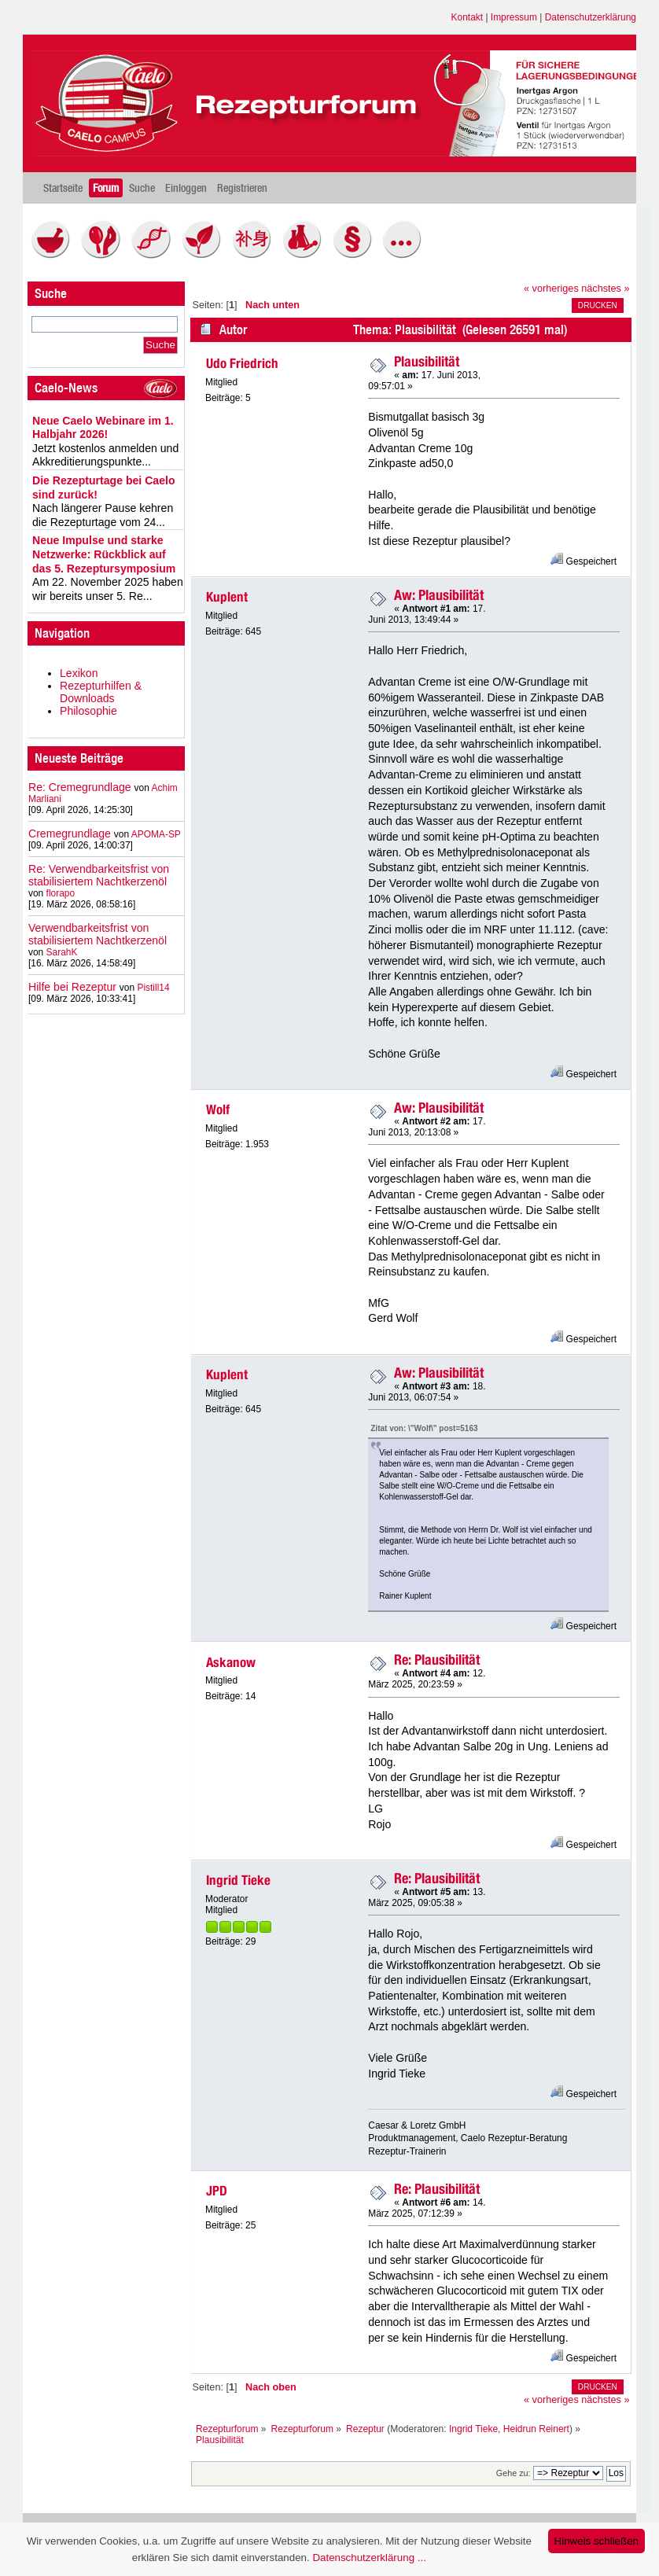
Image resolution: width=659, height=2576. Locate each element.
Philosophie (88, 711)
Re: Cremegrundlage (79, 787)
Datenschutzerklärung (590, 17)
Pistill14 (153, 987)
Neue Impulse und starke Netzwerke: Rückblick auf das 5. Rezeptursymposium (103, 554)
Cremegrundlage (69, 833)
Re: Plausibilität (437, 1659)
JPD (216, 2191)
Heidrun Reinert (536, 2428)
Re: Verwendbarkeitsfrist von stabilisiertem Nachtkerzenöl (98, 875)
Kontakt (467, 17)
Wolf (218, 1109)
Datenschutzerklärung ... (368, 2557)
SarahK (62, 952)
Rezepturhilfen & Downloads (101, 692)
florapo (60, 893)
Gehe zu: (513, 2473)
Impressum (514, 17)
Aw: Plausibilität (439, 595)
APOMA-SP (156, 834)
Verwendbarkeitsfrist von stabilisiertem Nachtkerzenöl (97, 934)
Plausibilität (426, 361)
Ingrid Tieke (238, 1880)
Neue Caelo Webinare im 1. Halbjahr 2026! (103, 427)
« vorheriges (551, 288)
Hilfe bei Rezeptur (72, 987)
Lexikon (79, 673)
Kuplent (227, 597)
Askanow (231, 1662)
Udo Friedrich (242, 363)
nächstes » (605, 288)
